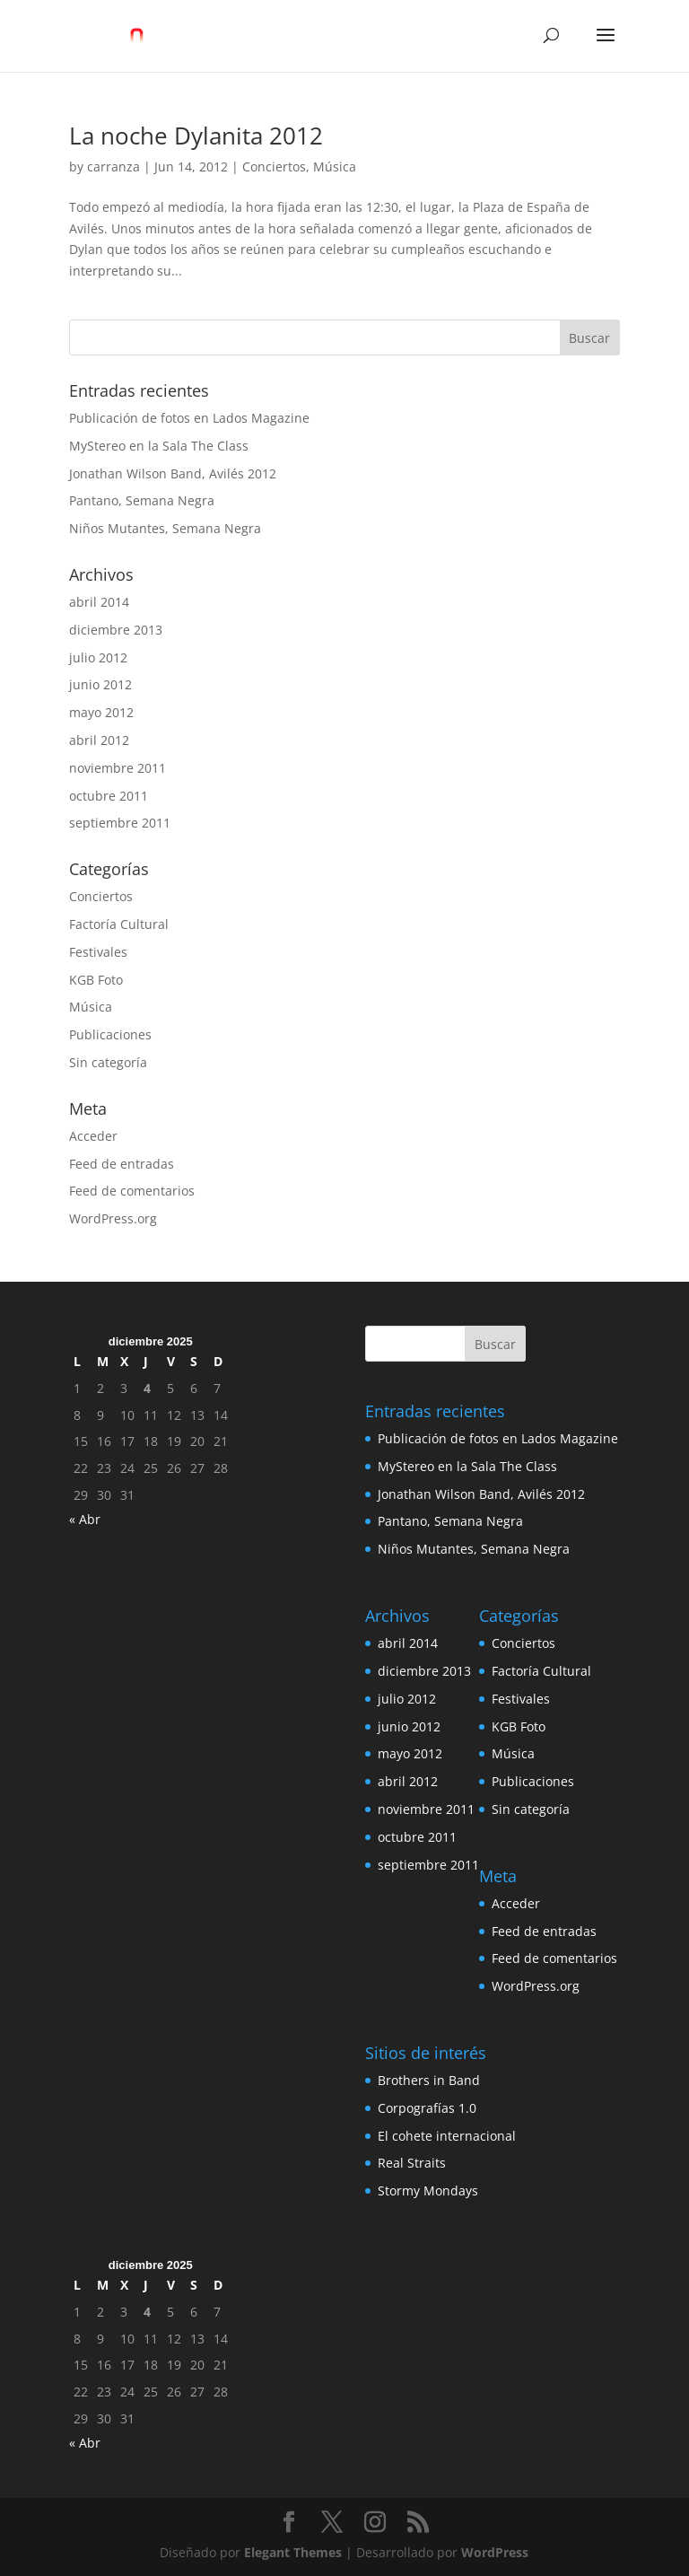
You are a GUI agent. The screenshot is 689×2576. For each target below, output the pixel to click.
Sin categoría (108, 1062)
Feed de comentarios (132, 1190)
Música (334, 166)
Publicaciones (110, 1034)
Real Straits (412, 2162)
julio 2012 (98, 657)
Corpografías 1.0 (427, 2107)
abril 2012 (99, 740)
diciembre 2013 (115, 629)
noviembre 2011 (117, 767)
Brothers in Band (429, 2080)
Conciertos (274, 166)
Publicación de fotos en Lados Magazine (189, 417)
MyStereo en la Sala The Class (159, 445)
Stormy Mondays (428, 2190)
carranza (113, 166)
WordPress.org (113, 1218)
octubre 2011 (108, 795)
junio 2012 (100, 684)
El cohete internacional (447, 2135)
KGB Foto (96, 979)
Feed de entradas (121, 1163)
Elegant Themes (293, 2552)
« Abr (84, 1519)
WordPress (494, 2552)
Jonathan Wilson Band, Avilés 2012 (172, 473)
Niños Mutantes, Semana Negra (165, 528)
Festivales (98, 951)
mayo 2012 (101, 712)
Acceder (93, 1135)
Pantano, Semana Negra (141, 500)
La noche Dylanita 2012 (196, 135)
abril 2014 (99, 601)
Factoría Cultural (119, 924)
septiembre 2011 (119, 822)
